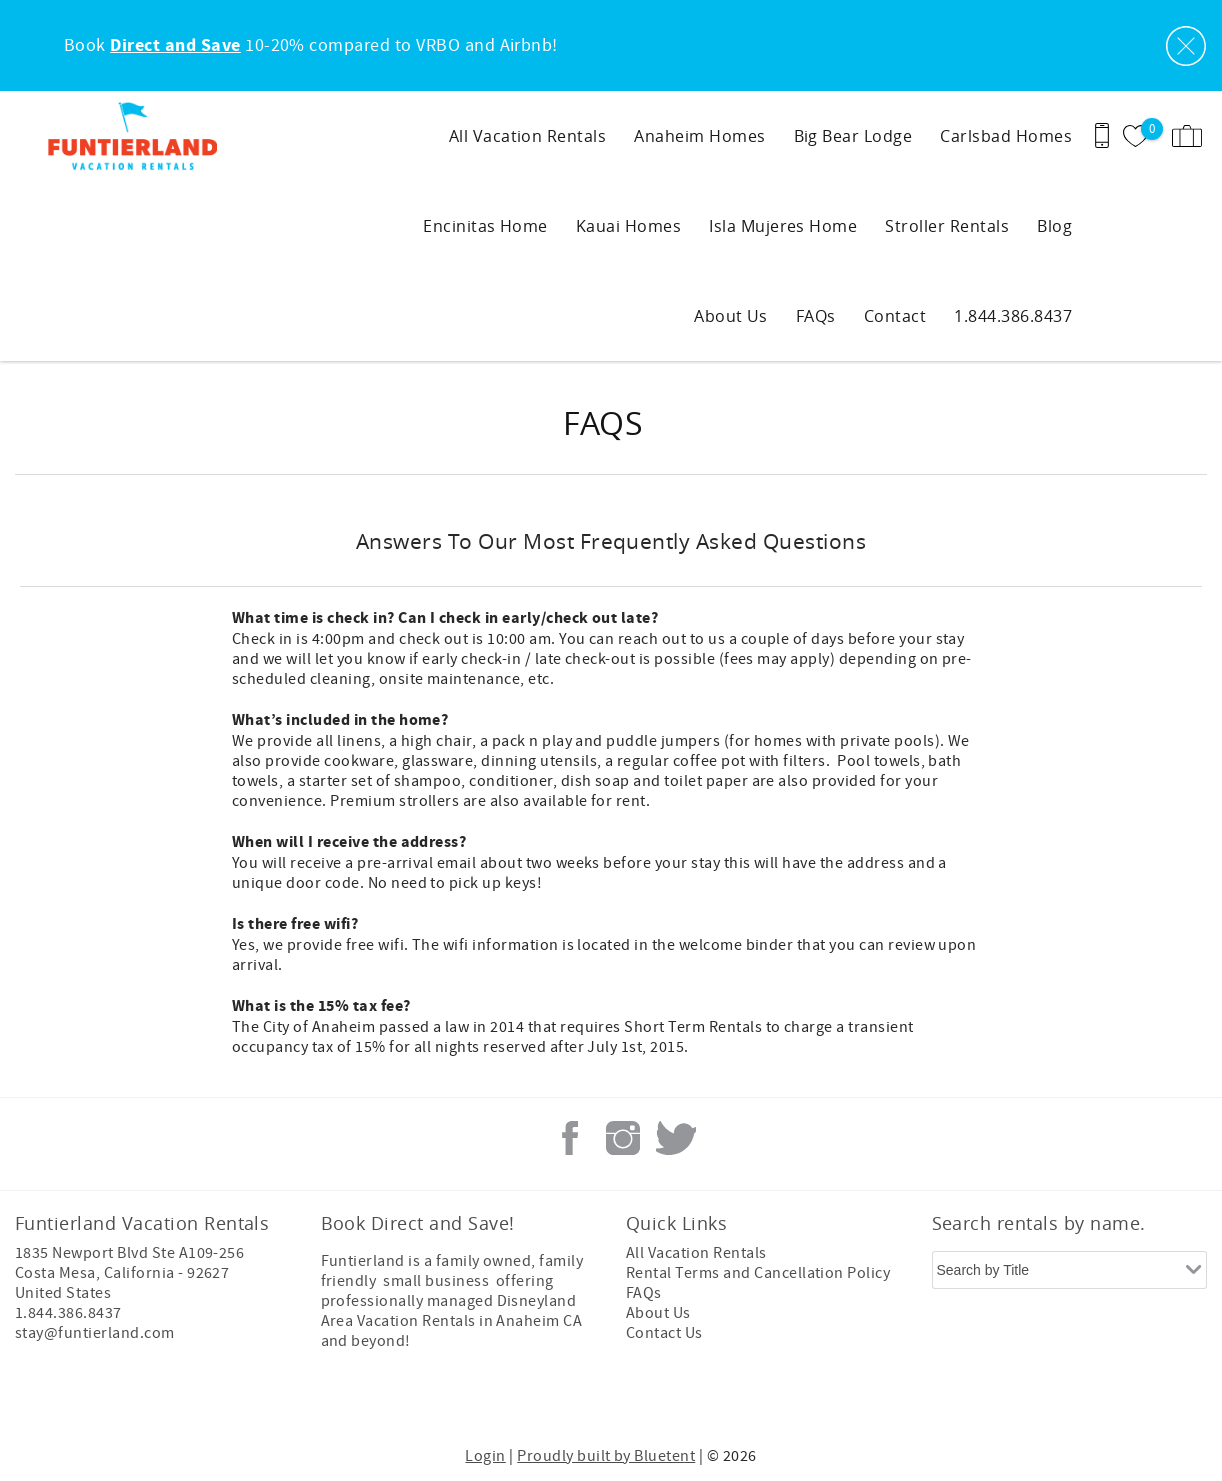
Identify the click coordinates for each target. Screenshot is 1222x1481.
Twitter (676, 1138)
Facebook (570, 1138)
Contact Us (664, 1333)
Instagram (623, 1138)
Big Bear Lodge (853, 136)
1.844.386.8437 (1013, 316)
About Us (731, 316)
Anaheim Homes (699, 136)
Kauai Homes (628, 226)
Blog (1054, 226)
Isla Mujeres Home (783, 226)
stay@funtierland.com (95, 1333)
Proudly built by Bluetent (606, 1456)
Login (485, 1456)
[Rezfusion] (186, 1399)
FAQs (816, 316)
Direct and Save (175, 46)
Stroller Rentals (947, 226)
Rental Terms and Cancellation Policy (758, 1273)
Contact (895, 316)
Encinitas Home (485, 226)
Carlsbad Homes (1006, 136)
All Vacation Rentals (528, 136)
